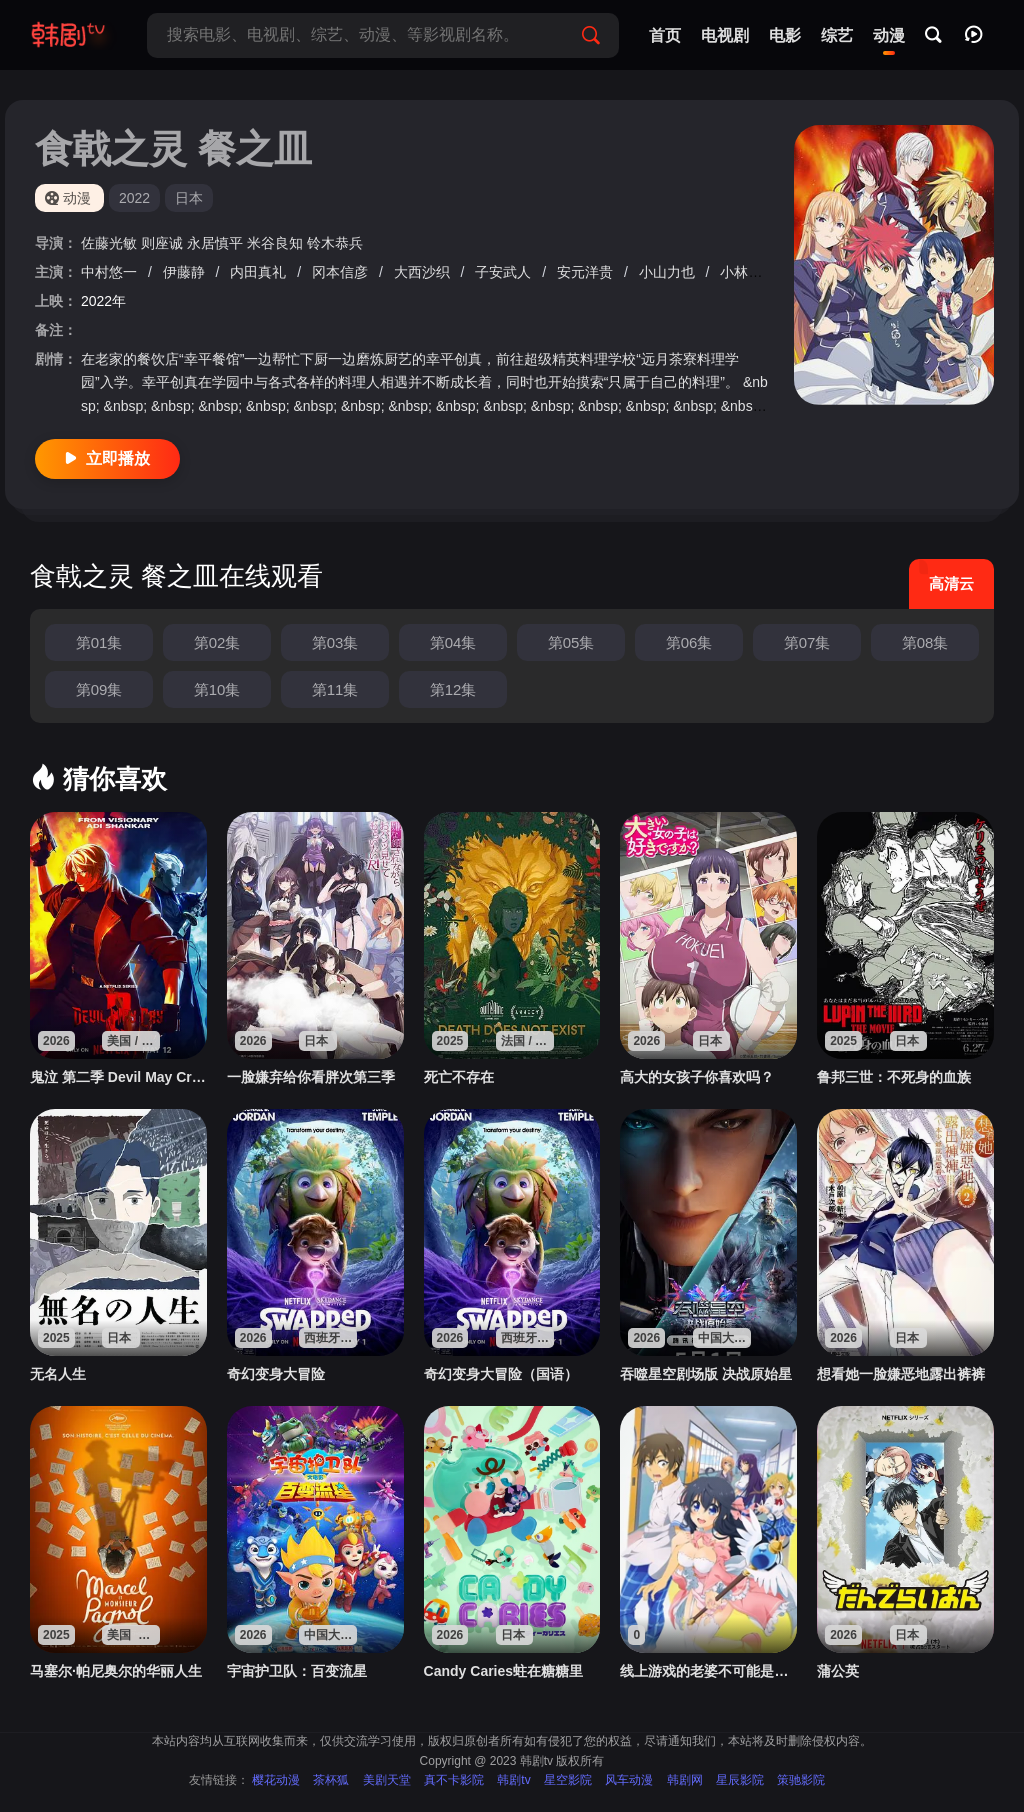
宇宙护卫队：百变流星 (297, 1671)
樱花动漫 (276, 1780)
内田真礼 (260, 272)
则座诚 (164, 243)
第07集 (807, 642)
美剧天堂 (387, 1780)
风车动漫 (629, 1780)
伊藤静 (186, 272)
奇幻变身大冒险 (276, 1374)
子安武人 (505, 272)
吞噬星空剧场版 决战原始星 (706, 1374)
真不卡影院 (454, 1780)
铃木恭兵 (335, 243)
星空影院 (568, 1780)
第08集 (925, 642)
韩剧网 (685, 1780)
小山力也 (669, 272)
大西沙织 (424, 272)
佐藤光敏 (111, 243)
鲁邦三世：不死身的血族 (894, 1077)
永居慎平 (217, 243)
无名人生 (58, 1374)
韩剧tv (513, 1780)
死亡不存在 (459, 1077)
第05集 (571, 642)
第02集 (217, 642)
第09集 (99, 689)
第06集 (689, 642)
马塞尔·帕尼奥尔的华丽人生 (116, 1671)
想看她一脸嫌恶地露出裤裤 (901, 1374)
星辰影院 (740, 1780)
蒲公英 (838, 1671)
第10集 (217, 689)
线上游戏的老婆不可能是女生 (708, 1671)
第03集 (335, 642)
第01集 (99, 642)
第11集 (335, 689)
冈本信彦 (342, 272)
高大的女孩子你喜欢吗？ (697, 1077)
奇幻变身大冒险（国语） (501, 1374)
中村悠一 (111, 272)
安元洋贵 (587, 272)
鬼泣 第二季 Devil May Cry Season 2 (118, 1077)
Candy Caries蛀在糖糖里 (503, 1671)
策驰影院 (801, 1780)
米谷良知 (277, 243)
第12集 (453, 689)
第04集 (453, 642)
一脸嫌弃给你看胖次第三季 (311, 1077)
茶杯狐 (331, 1780)
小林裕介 (750, 272)
